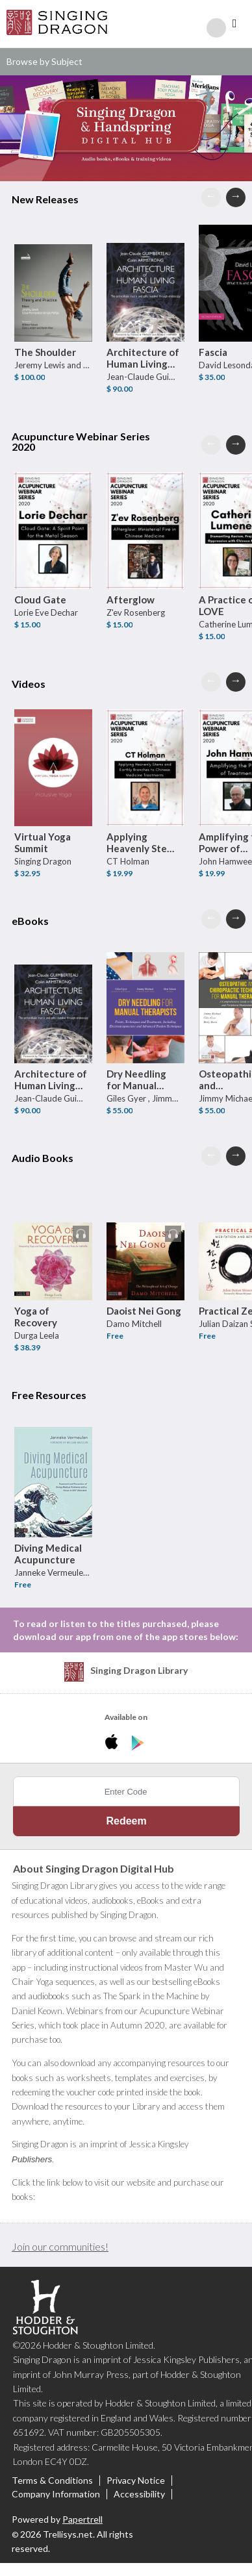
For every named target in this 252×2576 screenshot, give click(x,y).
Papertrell (82, 2519)
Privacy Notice (136, 2480)
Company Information (56, 2494)
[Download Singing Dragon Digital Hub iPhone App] (114, 1743)
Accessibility (139, 2494)
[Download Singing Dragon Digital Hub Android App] (138, 1743)
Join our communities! (60, 2246)
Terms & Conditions (52, 2480)
